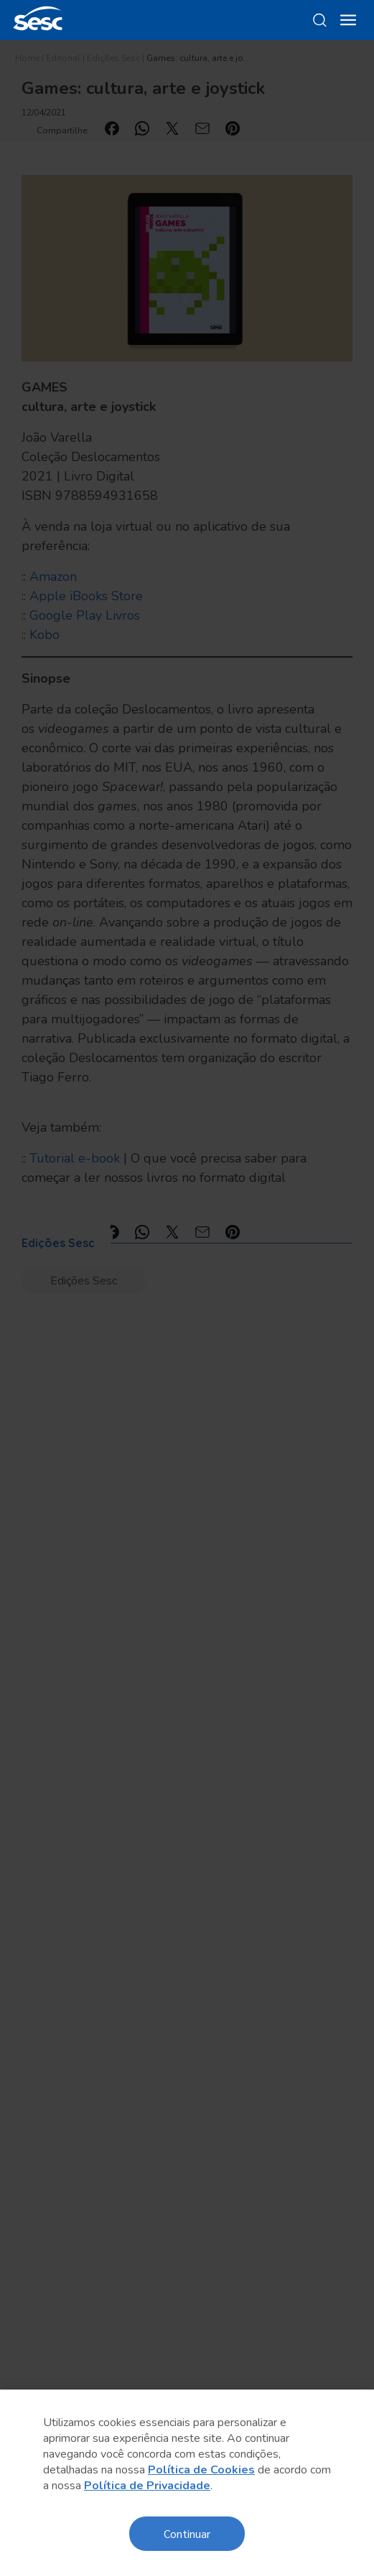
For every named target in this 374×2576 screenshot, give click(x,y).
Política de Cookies (201, 2470)
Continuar (187, 2533)
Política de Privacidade (147, 2486)
